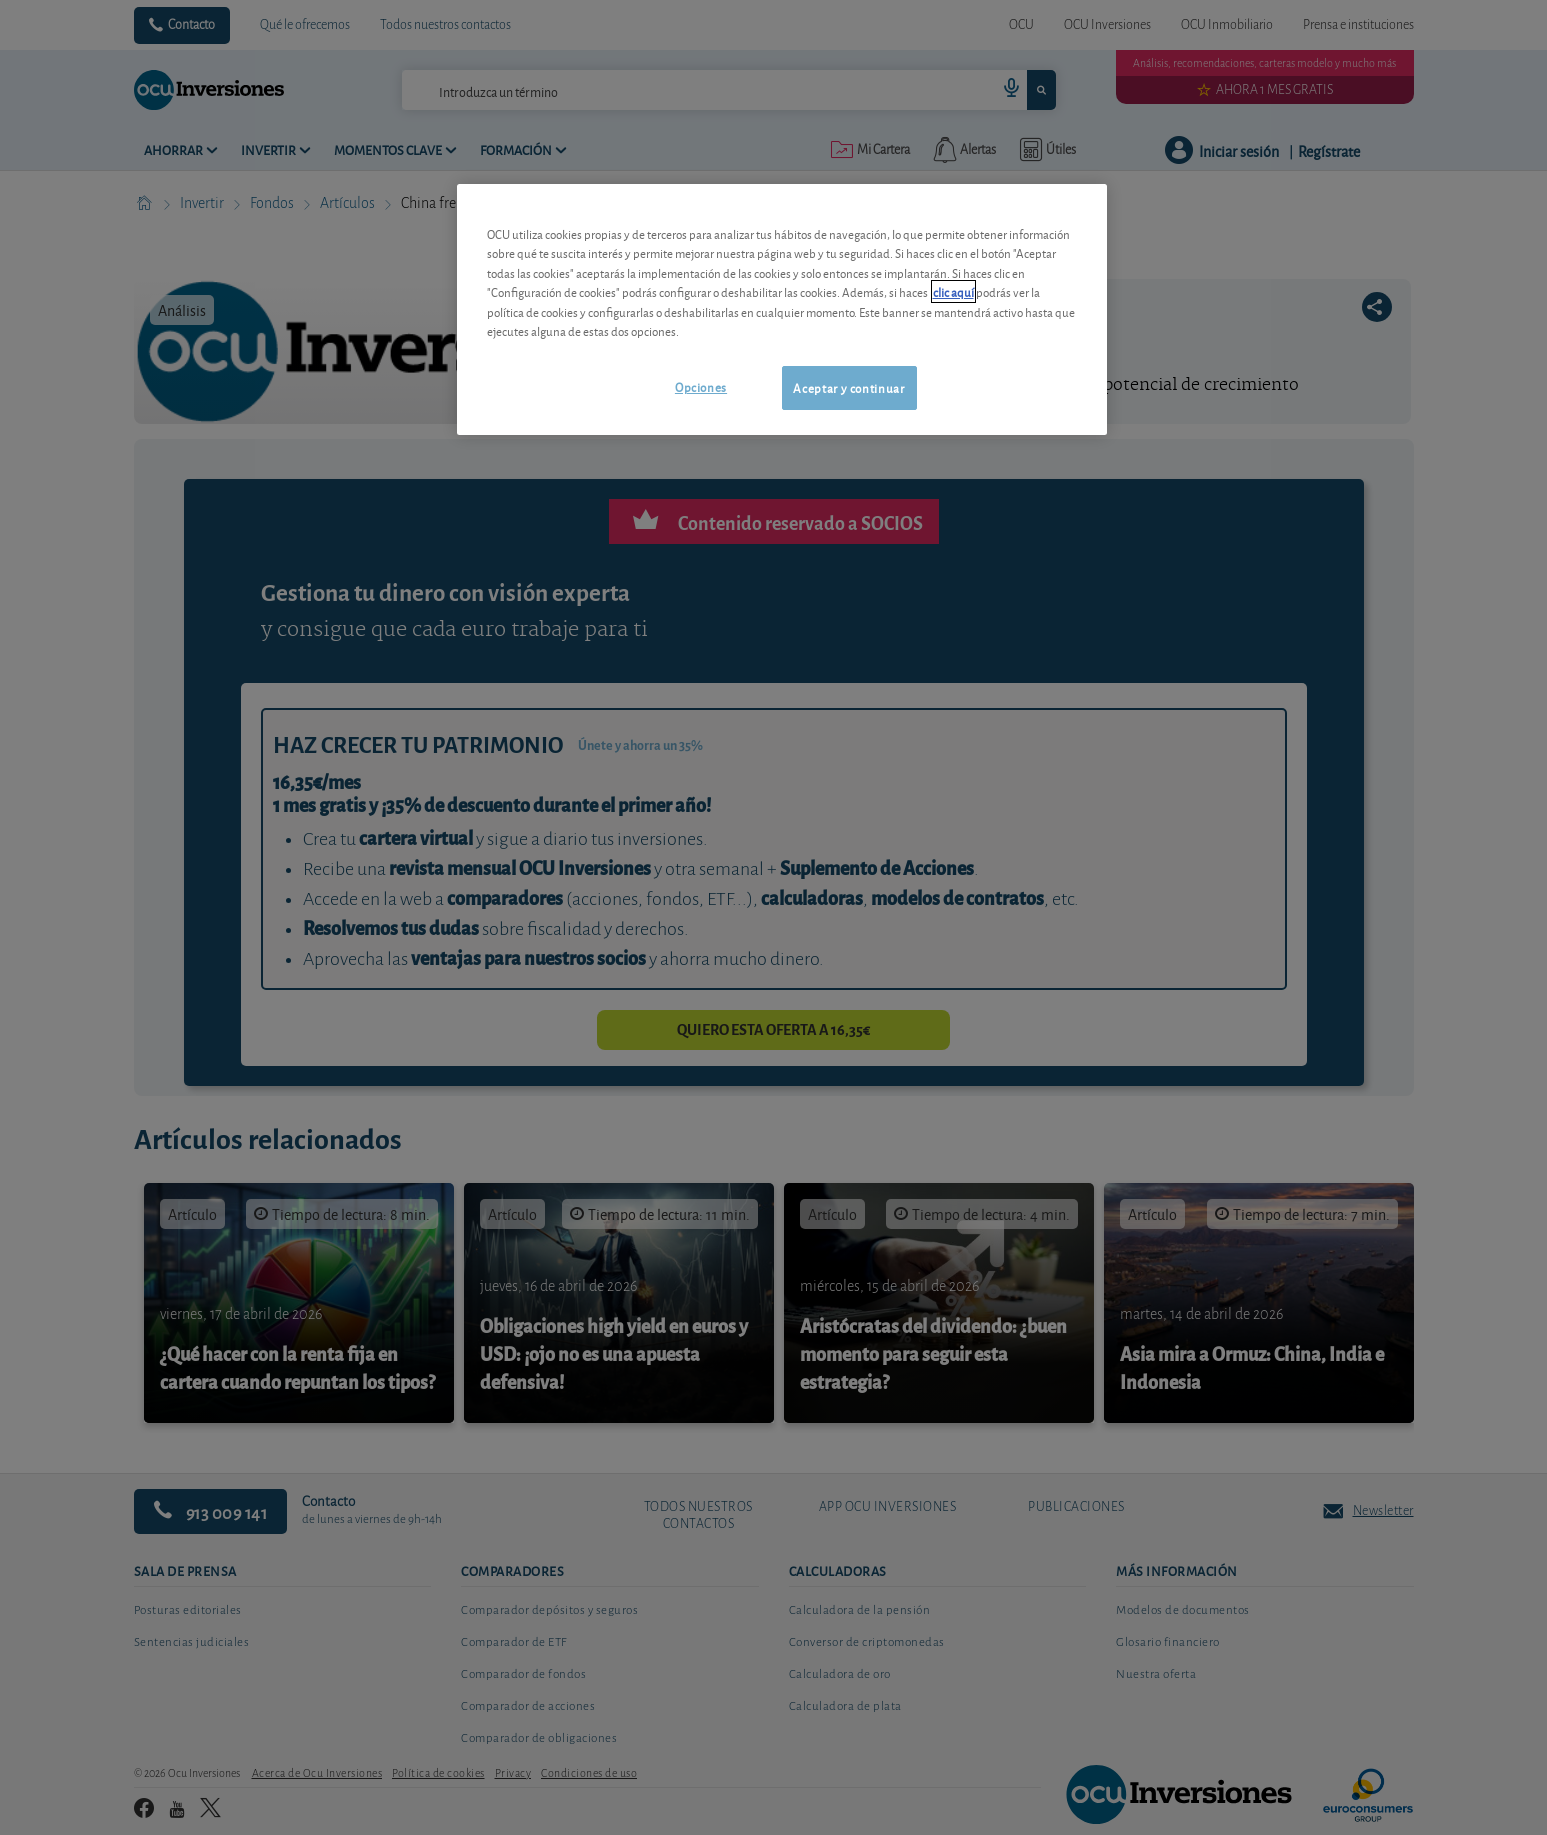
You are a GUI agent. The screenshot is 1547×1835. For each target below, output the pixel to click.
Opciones (701, 386)
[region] (782, 309)
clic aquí (953, 291)
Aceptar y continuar (848, 387)
